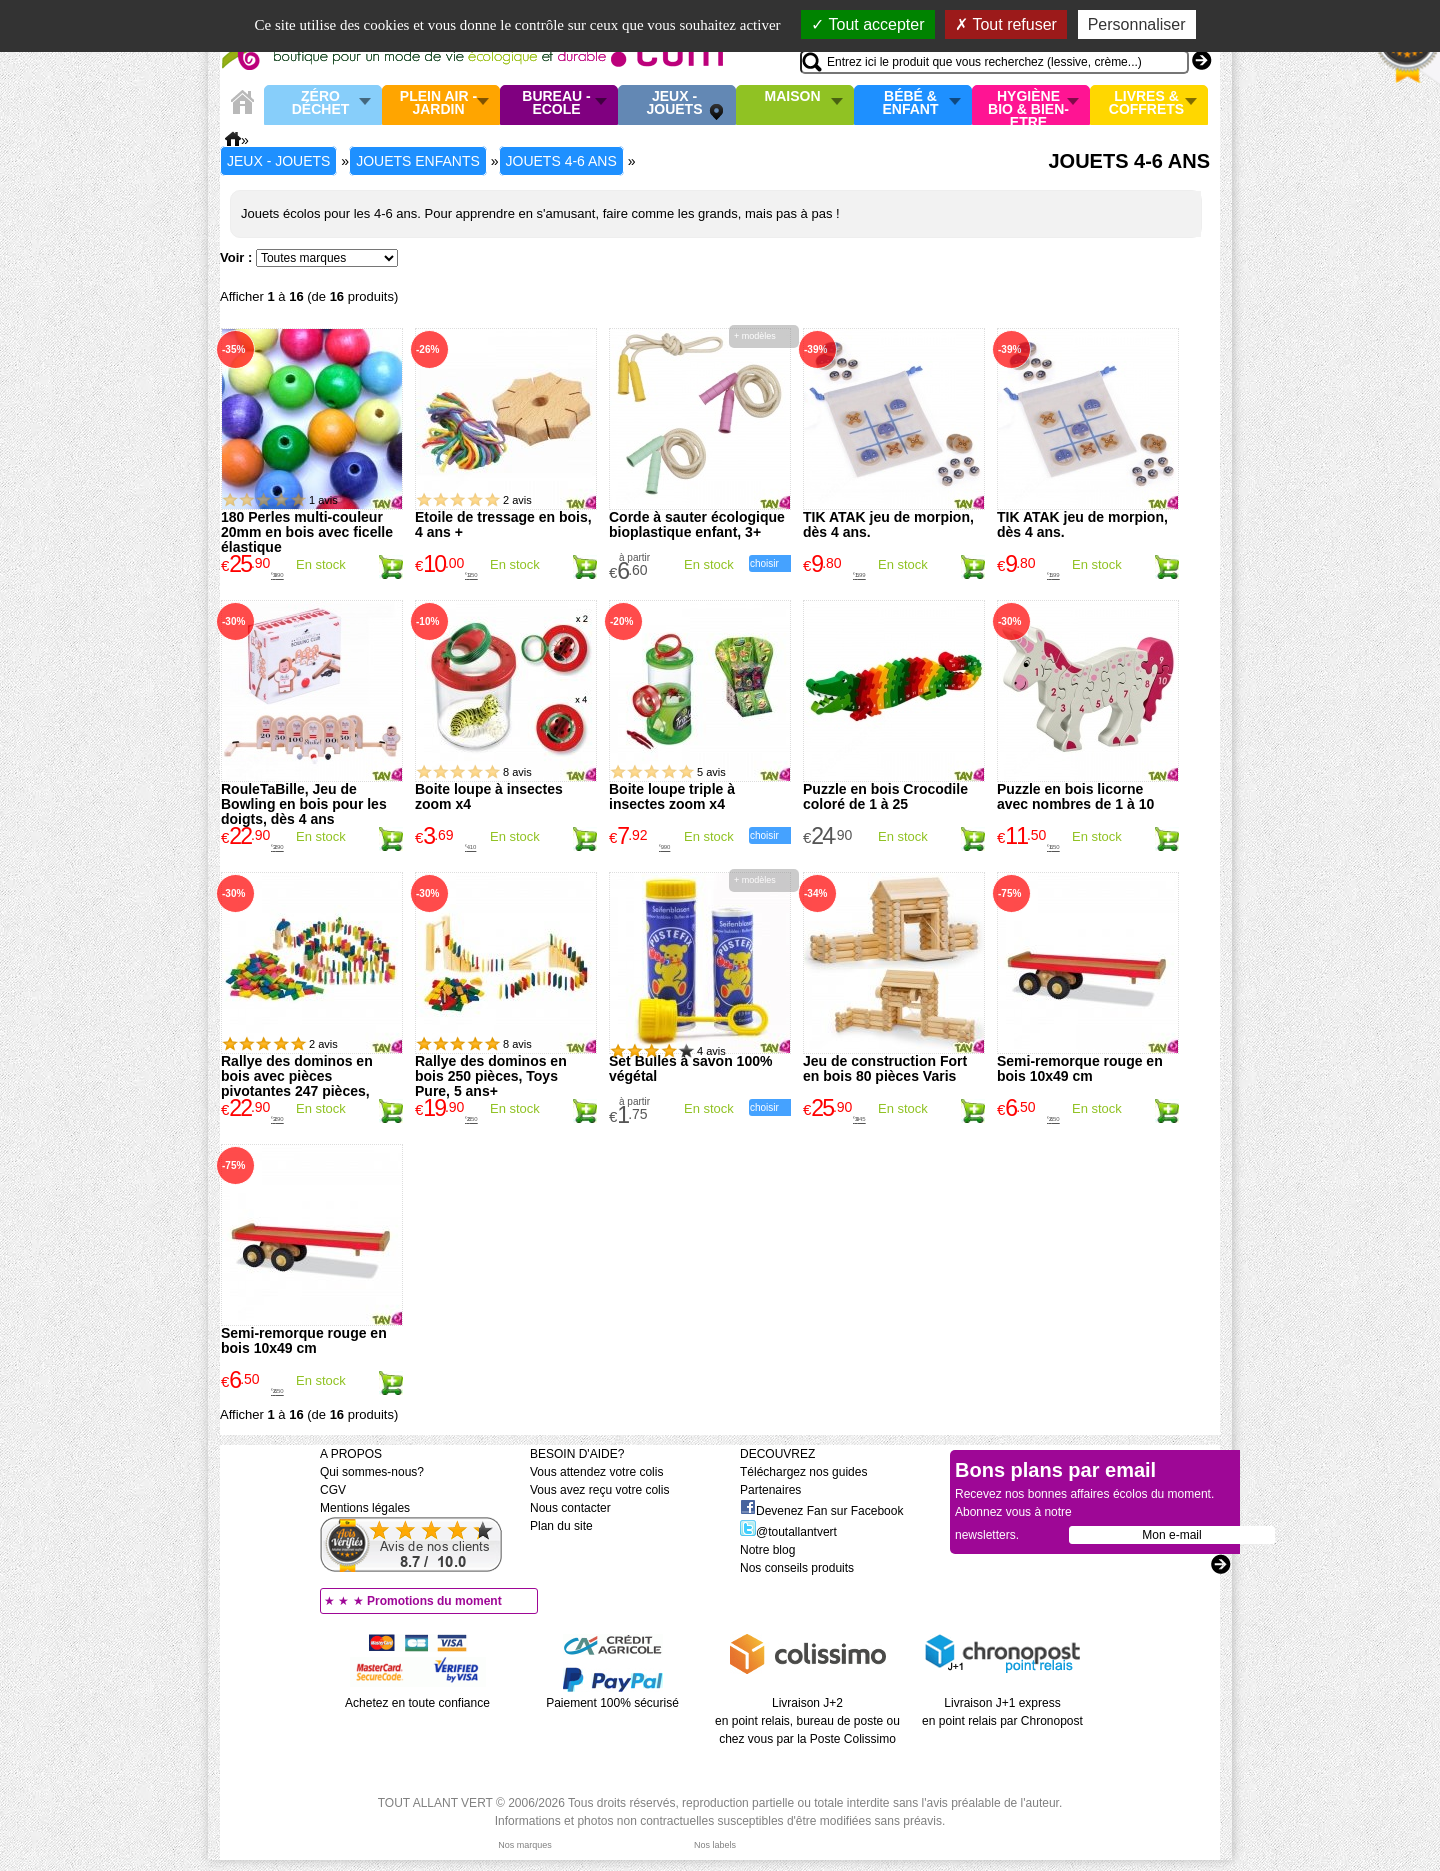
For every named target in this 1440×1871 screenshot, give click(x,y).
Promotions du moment (434, 1601)
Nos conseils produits (797, 1568)
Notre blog (767, 1550)
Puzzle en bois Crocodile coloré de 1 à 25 (885, 796)
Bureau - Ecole (556, 103)
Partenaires (770, 1490)
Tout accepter (867, 24)
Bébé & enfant (911, 103)
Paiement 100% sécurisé (612, 1703)
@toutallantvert (788, 1532)
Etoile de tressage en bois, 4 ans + (503, 524)
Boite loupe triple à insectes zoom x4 (672, 796)
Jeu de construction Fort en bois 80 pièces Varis (885, 1068)
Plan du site (561, 1526)
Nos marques (525, 1845)
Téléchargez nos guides (803, 1472)
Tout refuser (1006, 24)
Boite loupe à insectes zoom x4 (489, 796)
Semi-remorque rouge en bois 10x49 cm (1080, 1068)
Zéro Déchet (321, 103)
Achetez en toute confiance (417, 1703)
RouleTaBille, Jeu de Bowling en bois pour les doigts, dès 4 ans (304, 804)
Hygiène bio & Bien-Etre (1028, 105)
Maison (793, 97)
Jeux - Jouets (674, 103)
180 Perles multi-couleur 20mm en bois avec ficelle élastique (307, 532)
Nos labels (715, 1845)
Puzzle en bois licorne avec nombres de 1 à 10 (1075, 796)
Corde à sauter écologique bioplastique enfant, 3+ (697, 524)
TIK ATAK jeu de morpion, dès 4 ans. (888, 524)
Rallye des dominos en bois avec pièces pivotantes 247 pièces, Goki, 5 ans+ (297, 1083)
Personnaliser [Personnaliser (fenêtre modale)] (1137, 24)
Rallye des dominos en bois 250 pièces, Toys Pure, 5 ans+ (491, 1076)
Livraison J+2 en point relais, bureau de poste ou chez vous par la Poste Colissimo (807, 1721)
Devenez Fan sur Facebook (821, 1511)
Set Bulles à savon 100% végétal (690, 1068)
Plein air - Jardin (438, 103)
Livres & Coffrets (1146, 103)
